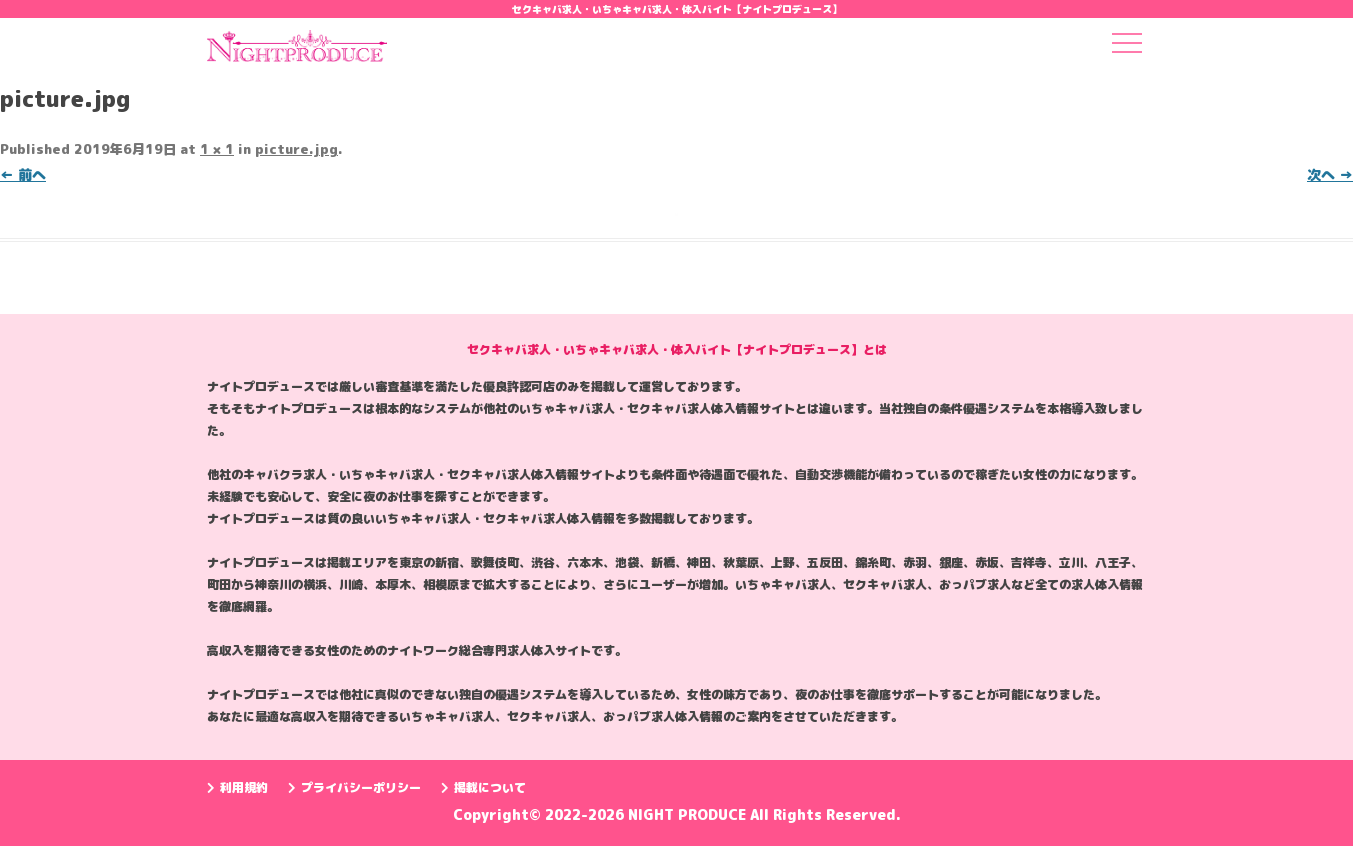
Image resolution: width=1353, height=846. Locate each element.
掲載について (483, 787)
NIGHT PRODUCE (689, 814)
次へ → (1330, 174)
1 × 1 (217, 149)
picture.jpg (296, 149)
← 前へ (23, 174)
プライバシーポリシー (354, 787)
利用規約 (237, 787)
